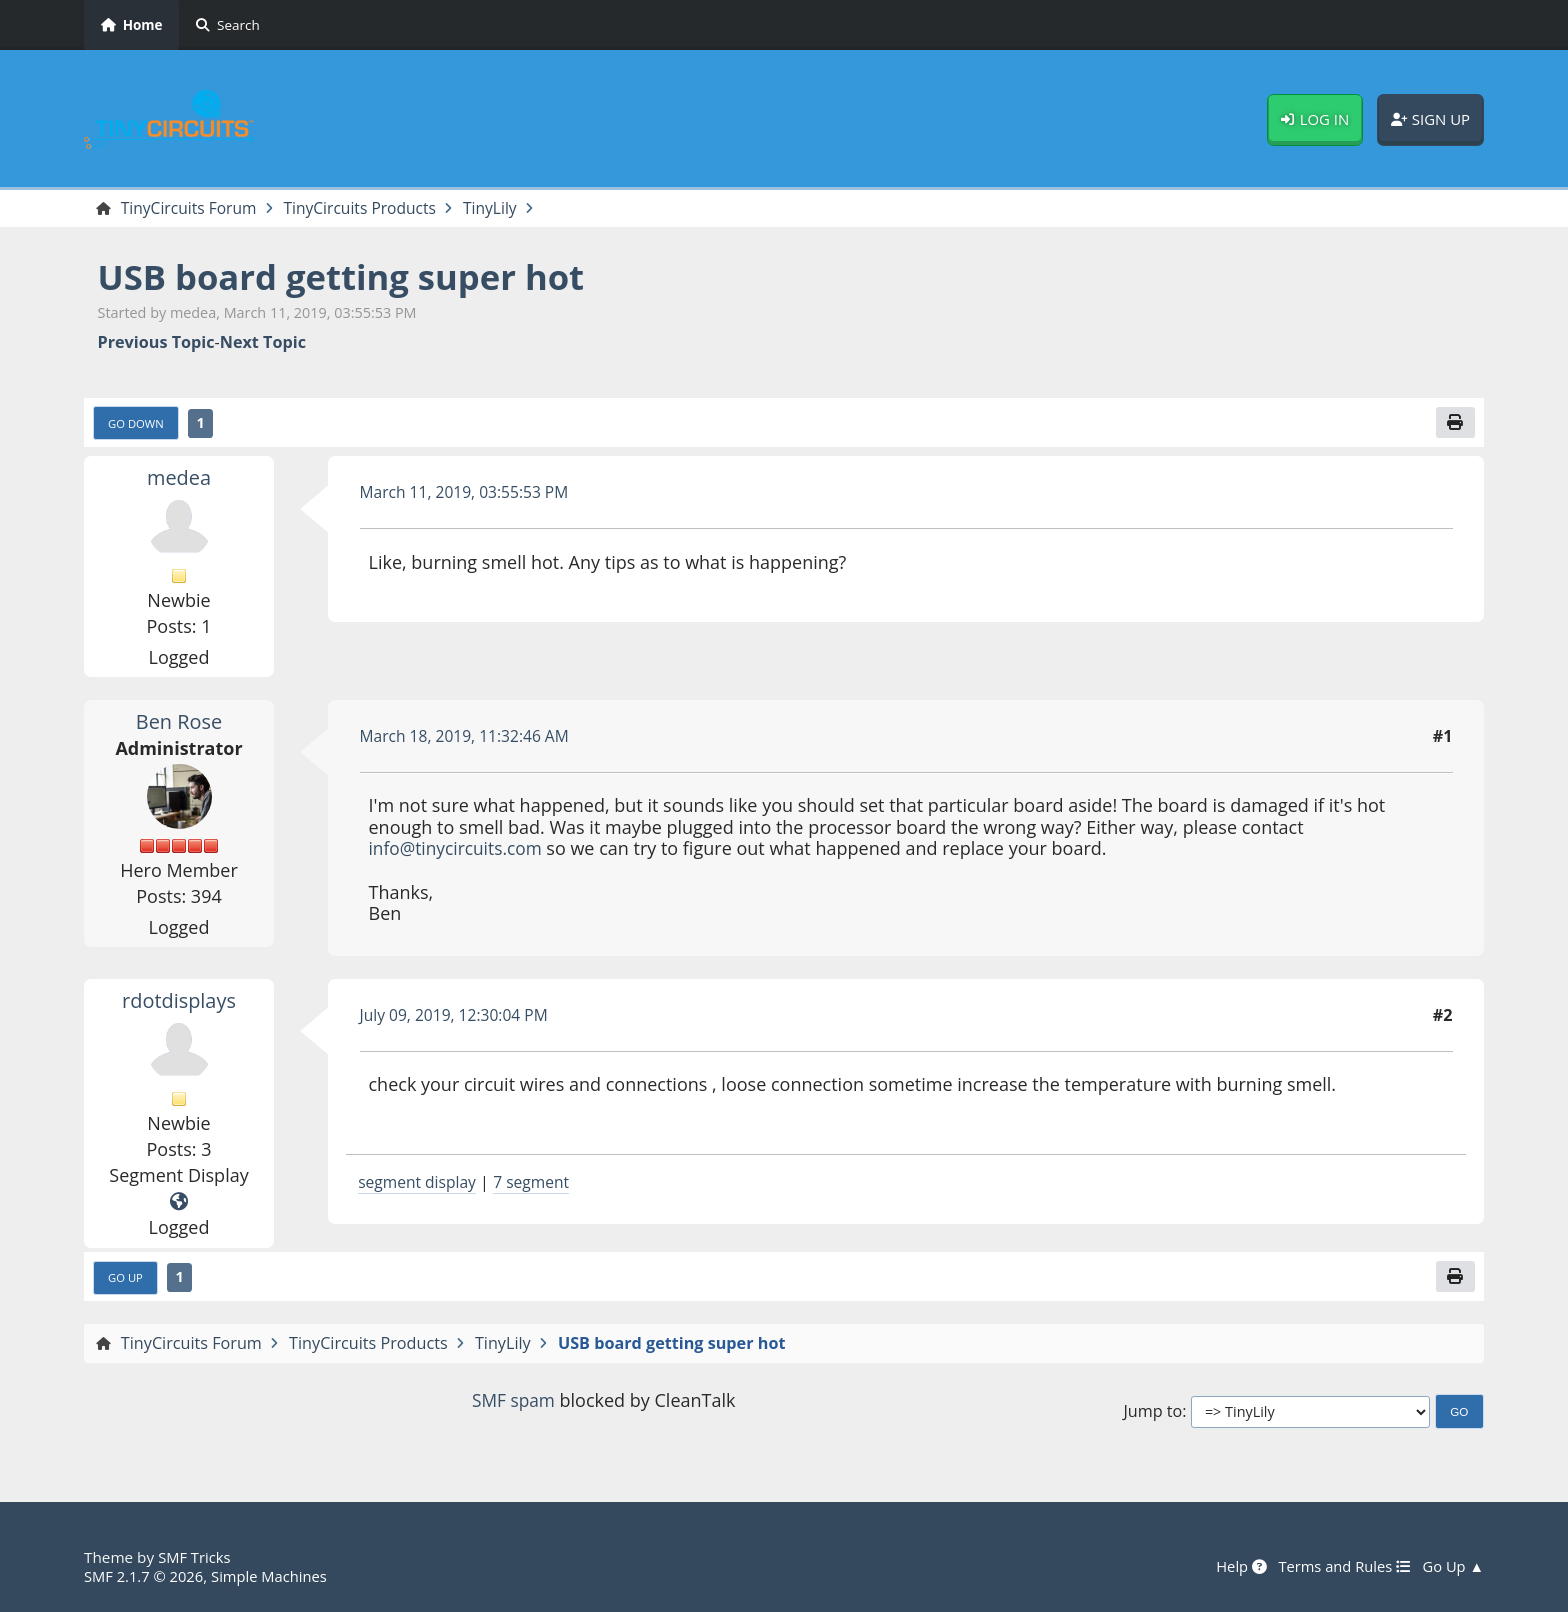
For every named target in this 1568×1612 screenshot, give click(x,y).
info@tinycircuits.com (459, 851)
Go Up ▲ (1452, 1567)
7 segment (537, 1184)
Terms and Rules (1339, 1567)
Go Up (127, 1280)
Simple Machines (276, 1576)
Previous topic (156, 343)
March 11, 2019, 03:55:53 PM (468, 494)
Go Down (138, 425)
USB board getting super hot (351, 277)
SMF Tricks (195, 1558)
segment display (419, 1184)
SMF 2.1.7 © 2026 (146, 1576)
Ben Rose (179, 723)
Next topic (263, 343)
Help (1234, 1567)
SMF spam (513, 1404)
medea (179, 479)
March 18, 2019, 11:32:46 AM (468, 738)
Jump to (1152, 1414)
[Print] (1455, 424)
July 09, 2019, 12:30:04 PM (458, 1017)
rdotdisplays (179, 1002)
